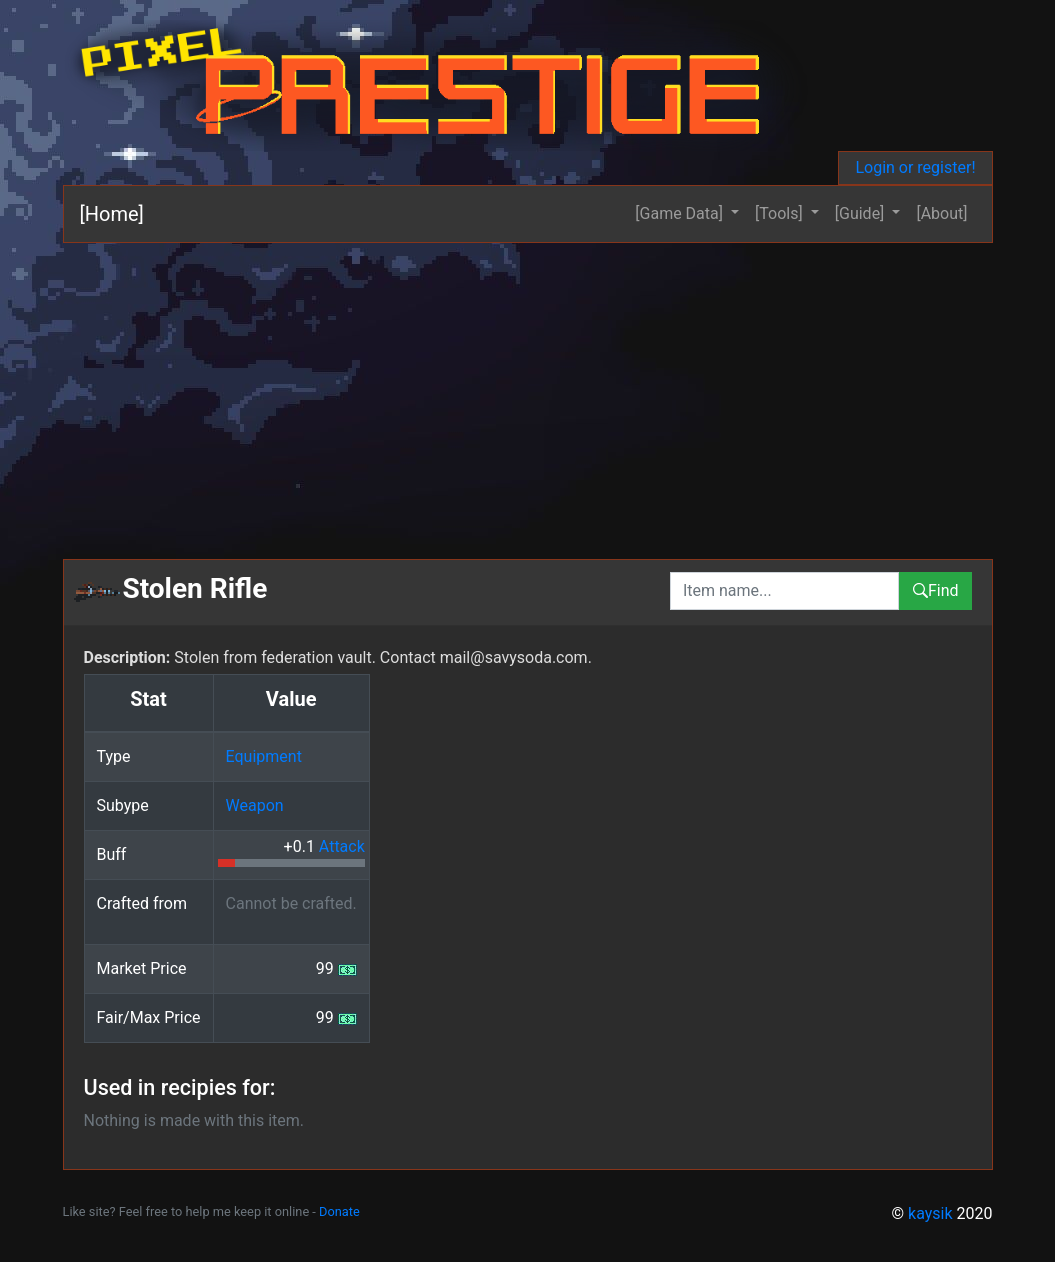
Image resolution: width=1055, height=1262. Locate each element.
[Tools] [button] (781, 213)
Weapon (255, 805)
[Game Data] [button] (681, 213)
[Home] (112, 214)
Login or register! (915, 167)
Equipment (264, 756)
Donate (339, 1211)
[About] (941, 213)
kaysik (930, 1213)
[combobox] (784, 591)
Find (935, 590)
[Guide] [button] (862, 213)
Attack (342, 846)
